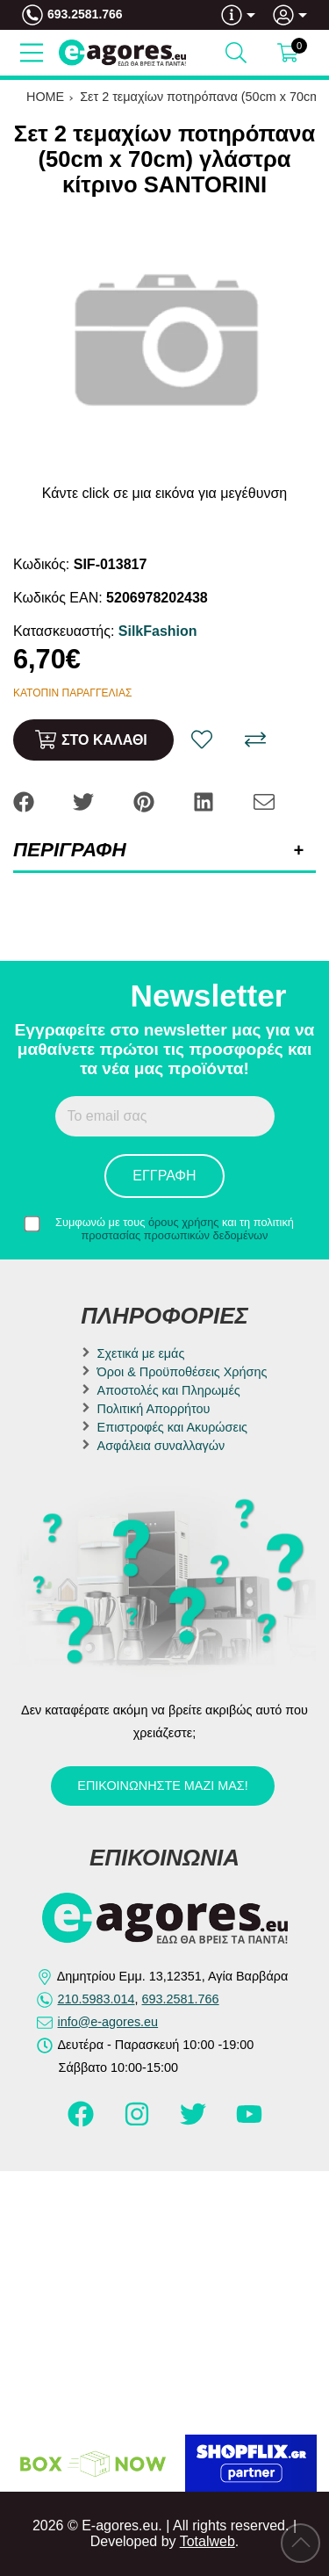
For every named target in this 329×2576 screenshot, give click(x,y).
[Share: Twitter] (85, 800)
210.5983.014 (96, 1999)
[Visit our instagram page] (139, 2122)
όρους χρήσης (183, 1222)
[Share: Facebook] (25, 800)
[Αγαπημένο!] (202, 739)
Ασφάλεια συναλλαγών (161, 1446)
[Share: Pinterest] (145, 800)
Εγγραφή (164, 1175)
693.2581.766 (85, 14)
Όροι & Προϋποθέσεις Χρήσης (182, 1372)
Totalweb (207, 2541)
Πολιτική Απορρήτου (154, 1409)
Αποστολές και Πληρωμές (168, 1390)
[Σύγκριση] (255, 739)
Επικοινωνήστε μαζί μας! (162, 1786)
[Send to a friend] (264, 800)
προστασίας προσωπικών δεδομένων (175, 1235)
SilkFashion (157, 631)
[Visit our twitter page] (195, 2122)
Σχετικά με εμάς (141, 1353)
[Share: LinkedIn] (205, 800)
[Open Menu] (31, 53)
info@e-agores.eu (108, 2022)
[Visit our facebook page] (82, 2122)
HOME (45, 97)
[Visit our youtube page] (249, 2122)
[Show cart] (287, 52)
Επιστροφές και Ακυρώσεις (172, 1427)
